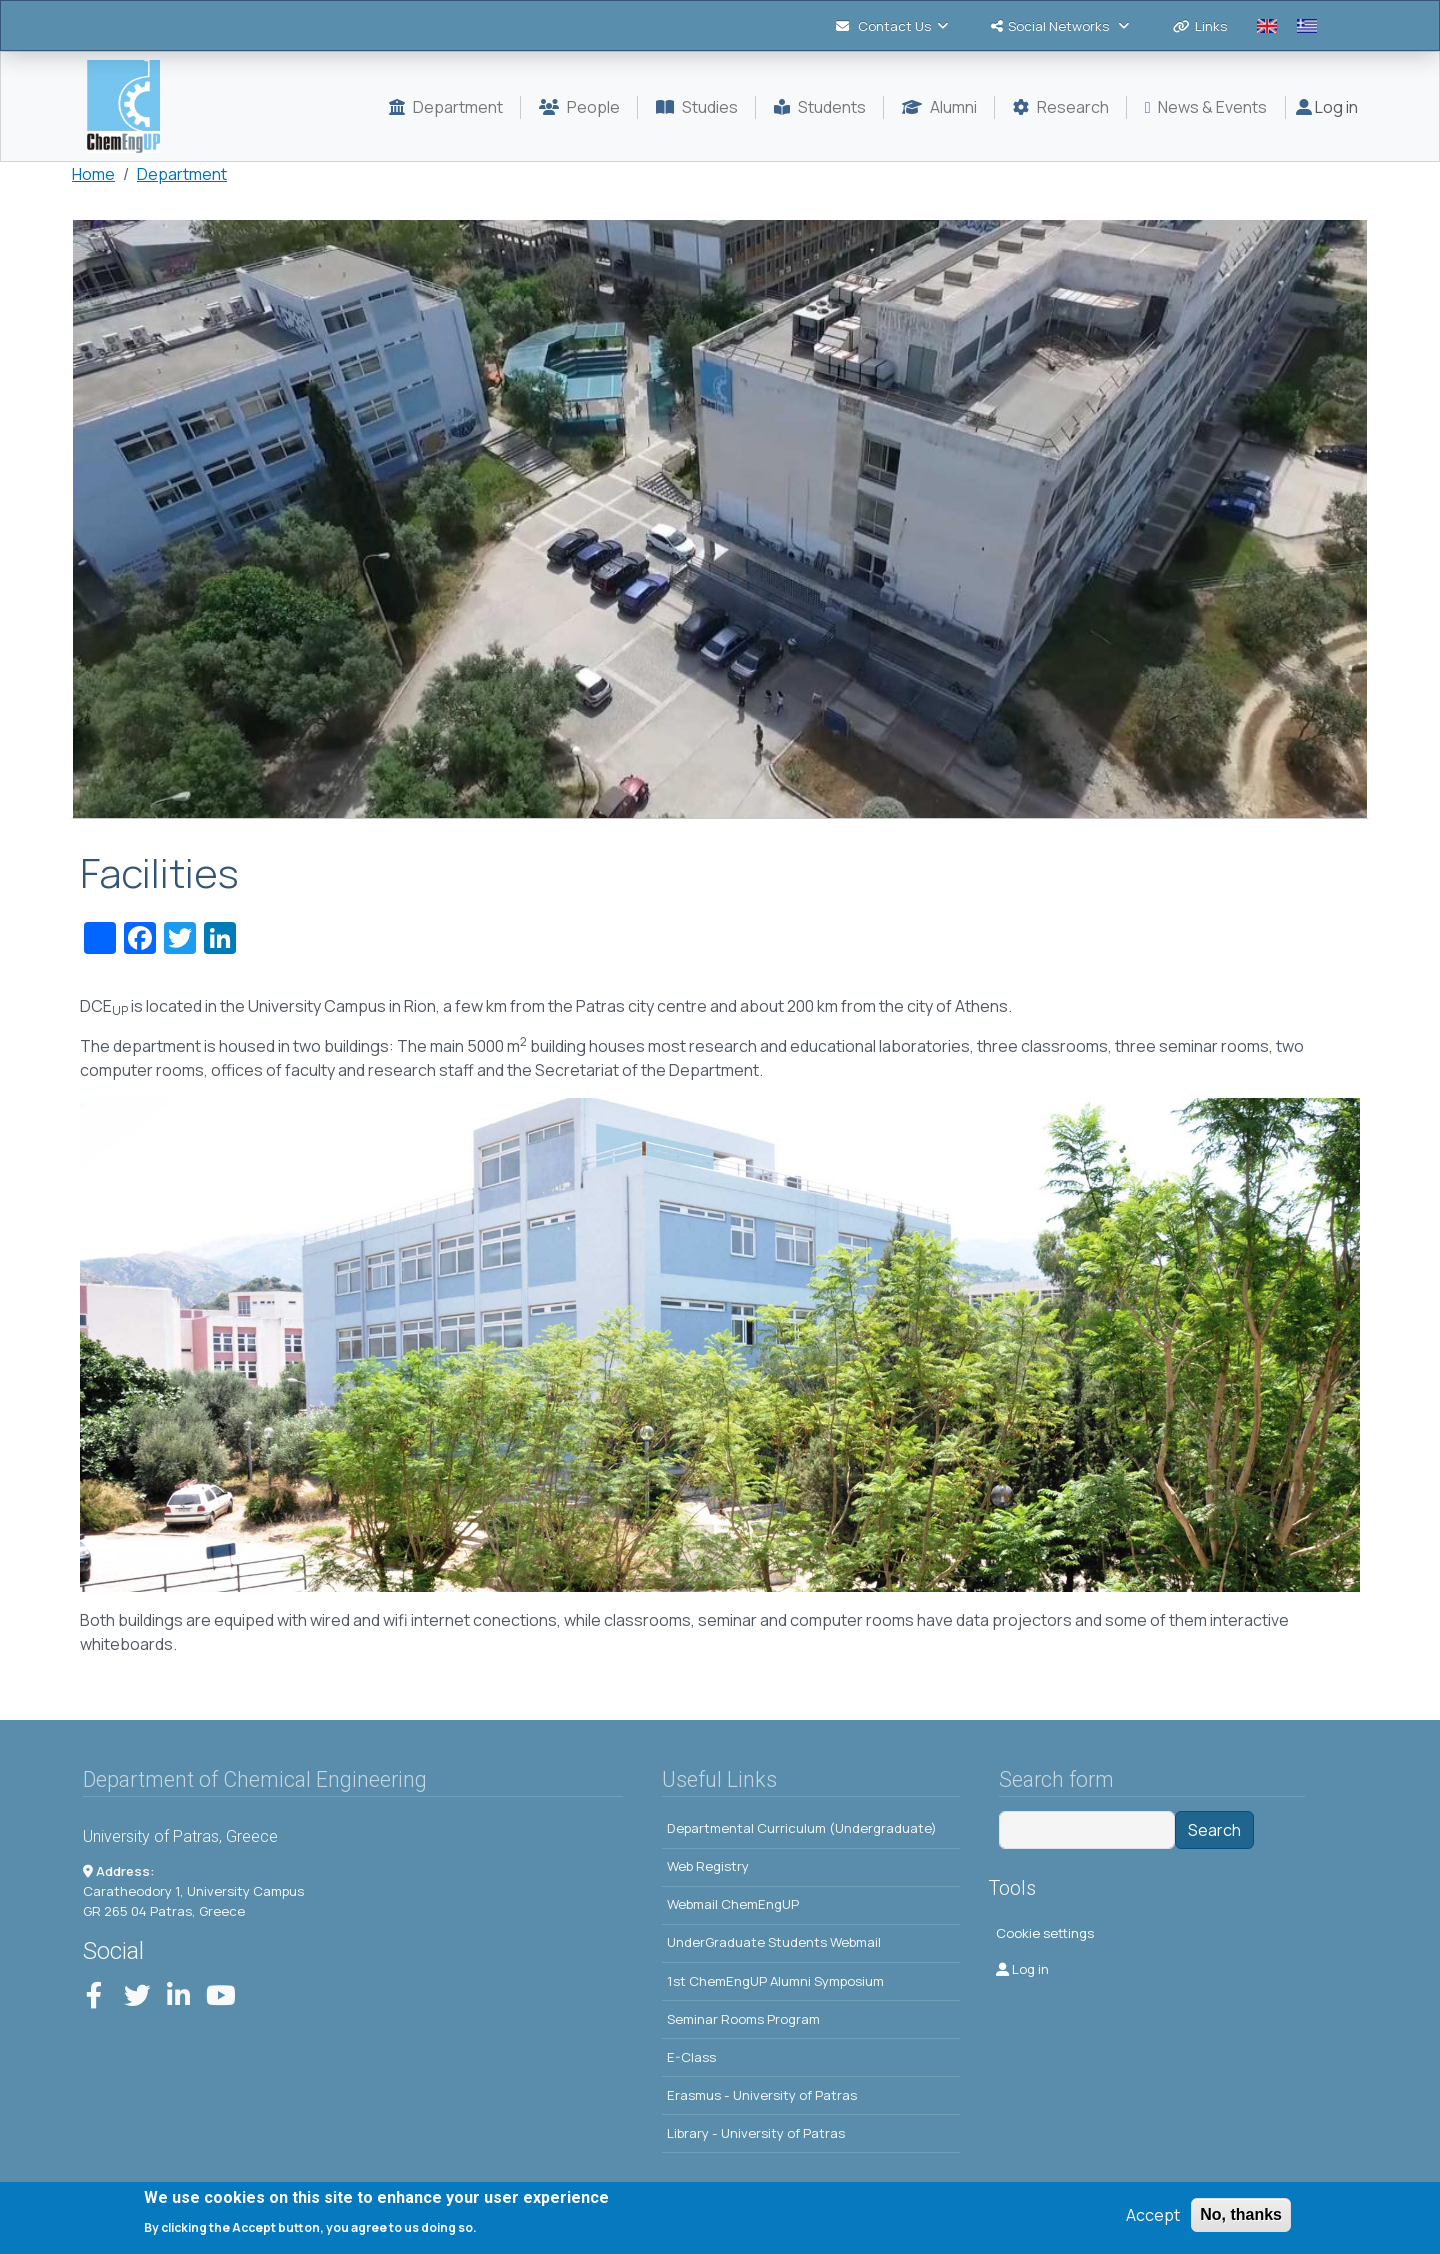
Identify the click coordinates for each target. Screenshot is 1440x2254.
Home (93, 174)
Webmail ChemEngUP (733, 1904)
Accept (1153, 2215)
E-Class (691, 2057)
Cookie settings (1045, 1933)
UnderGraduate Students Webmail (774, 1942)
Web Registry (708, 1866)
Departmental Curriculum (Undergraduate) (802, 1828)
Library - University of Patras (756, 2133)
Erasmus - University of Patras (762, 2095)
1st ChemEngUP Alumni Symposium (775, 1981)
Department (182, 174)
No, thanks (1241, 2214)
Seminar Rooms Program (743, 2019)
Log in (1327, 107)
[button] (720, 519)
